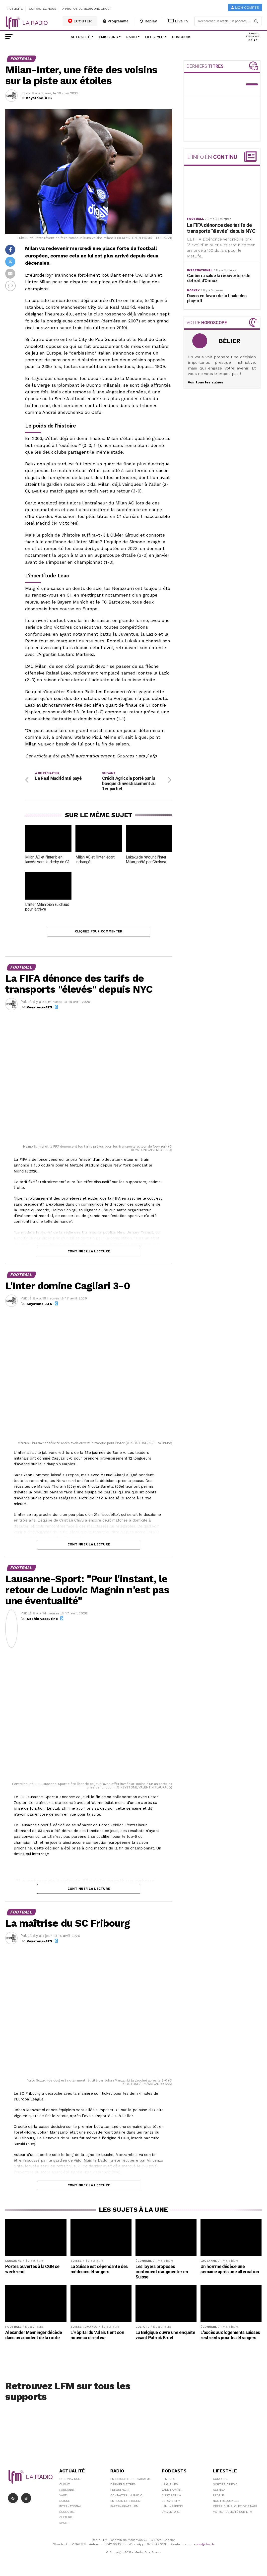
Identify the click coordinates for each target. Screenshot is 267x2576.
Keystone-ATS (39, 98)
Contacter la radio (126, 2497)
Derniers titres (123, 2486)
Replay (148, 21)
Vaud (63, 2497)
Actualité (80, 37)
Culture (65, 2518)
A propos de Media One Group (87, 8)
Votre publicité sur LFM (232, 2513)
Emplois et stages (125, 2502)
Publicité (15, 8)
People (218, 2497)
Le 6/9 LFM (170, 2486)
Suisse (64, 2502)
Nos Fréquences (226, 2502)
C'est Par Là (171, 2497)
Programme (116, 21)
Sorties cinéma (225, 2486)
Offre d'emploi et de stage (235, 2508)
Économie (66, 2513)
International (70, 2508)
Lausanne (67, 2491)
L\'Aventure (171, 2513)
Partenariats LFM (124, 2508)
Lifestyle (154, 37)
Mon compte (245, 7)
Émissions (108, 37)
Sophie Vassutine (42, 1620)
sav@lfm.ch (205, 2545)
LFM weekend (172, 2508)
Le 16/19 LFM (171, 2502)
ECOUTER (80, 21)
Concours (181, 37)
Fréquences (120, 2491)
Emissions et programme (130, 2480)
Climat (64, 2486)
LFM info (168, 2480)
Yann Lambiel (172, 2491)
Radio (131, 37)
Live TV (178, 21)
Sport (64, 2524)
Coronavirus (69, 2480)
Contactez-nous (42, 8)
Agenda (219, 2491)
